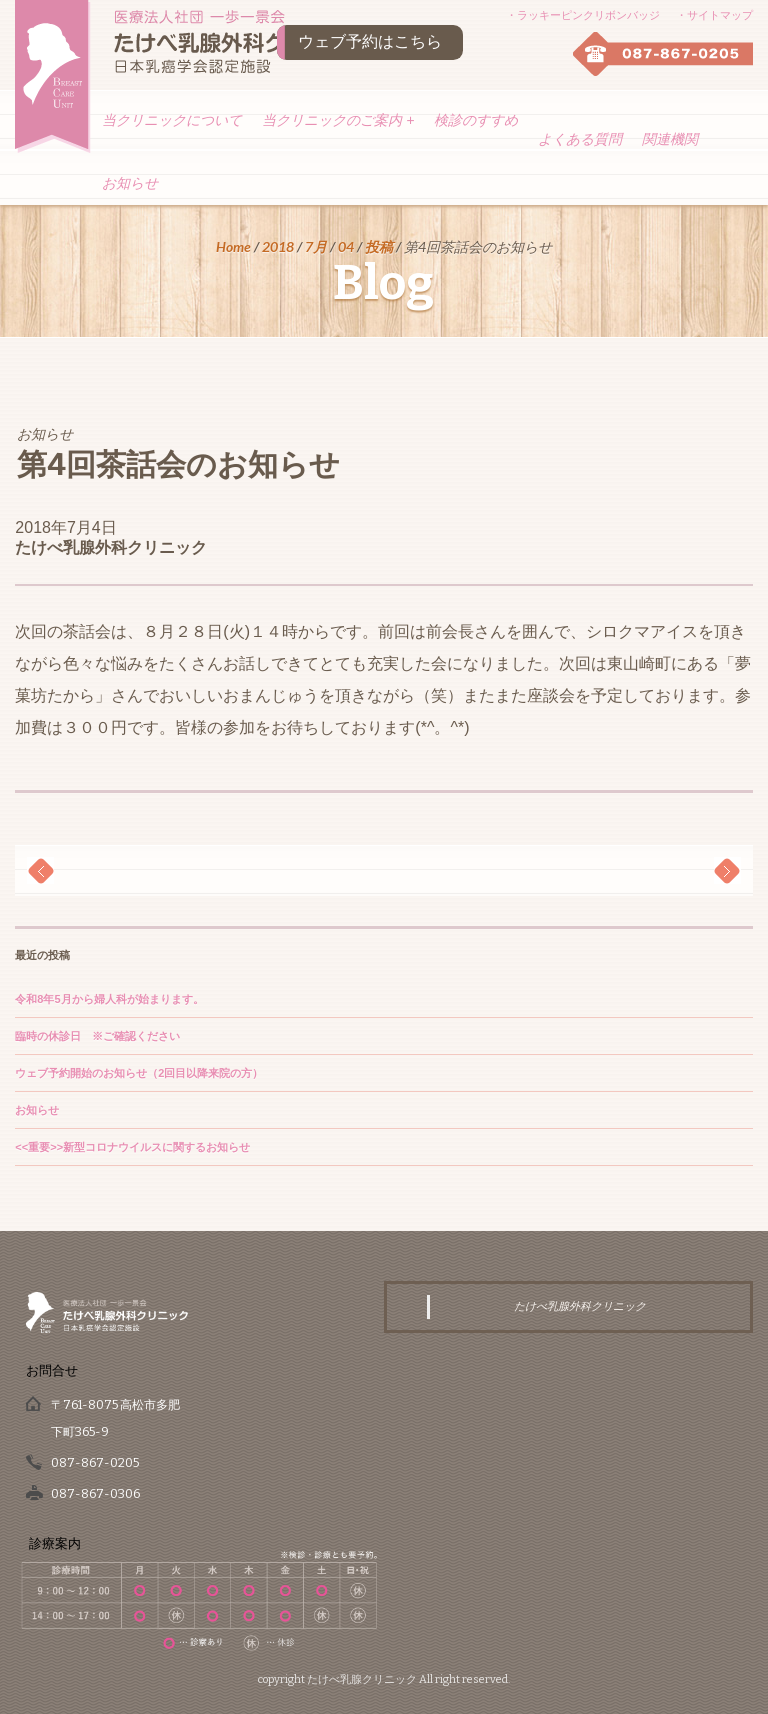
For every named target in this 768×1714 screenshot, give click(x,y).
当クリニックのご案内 (338, 120)
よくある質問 (580, 139)
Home (233, 246)
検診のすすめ (476, 120)
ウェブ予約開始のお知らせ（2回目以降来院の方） (139, 1073)
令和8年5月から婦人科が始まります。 (109, 999)
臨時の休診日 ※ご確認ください (97, 1036)
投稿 (379, 246)
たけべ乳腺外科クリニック (111, 547)
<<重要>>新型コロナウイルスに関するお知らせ (132, 1147)
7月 (316, 246)
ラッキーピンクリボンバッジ (588, 15)
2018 (278, 246)
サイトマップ (720, 15)
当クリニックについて (172, 120)
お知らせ (130, 183)
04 (346, 246)
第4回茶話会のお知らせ (178, 465)
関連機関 (670, 139)
